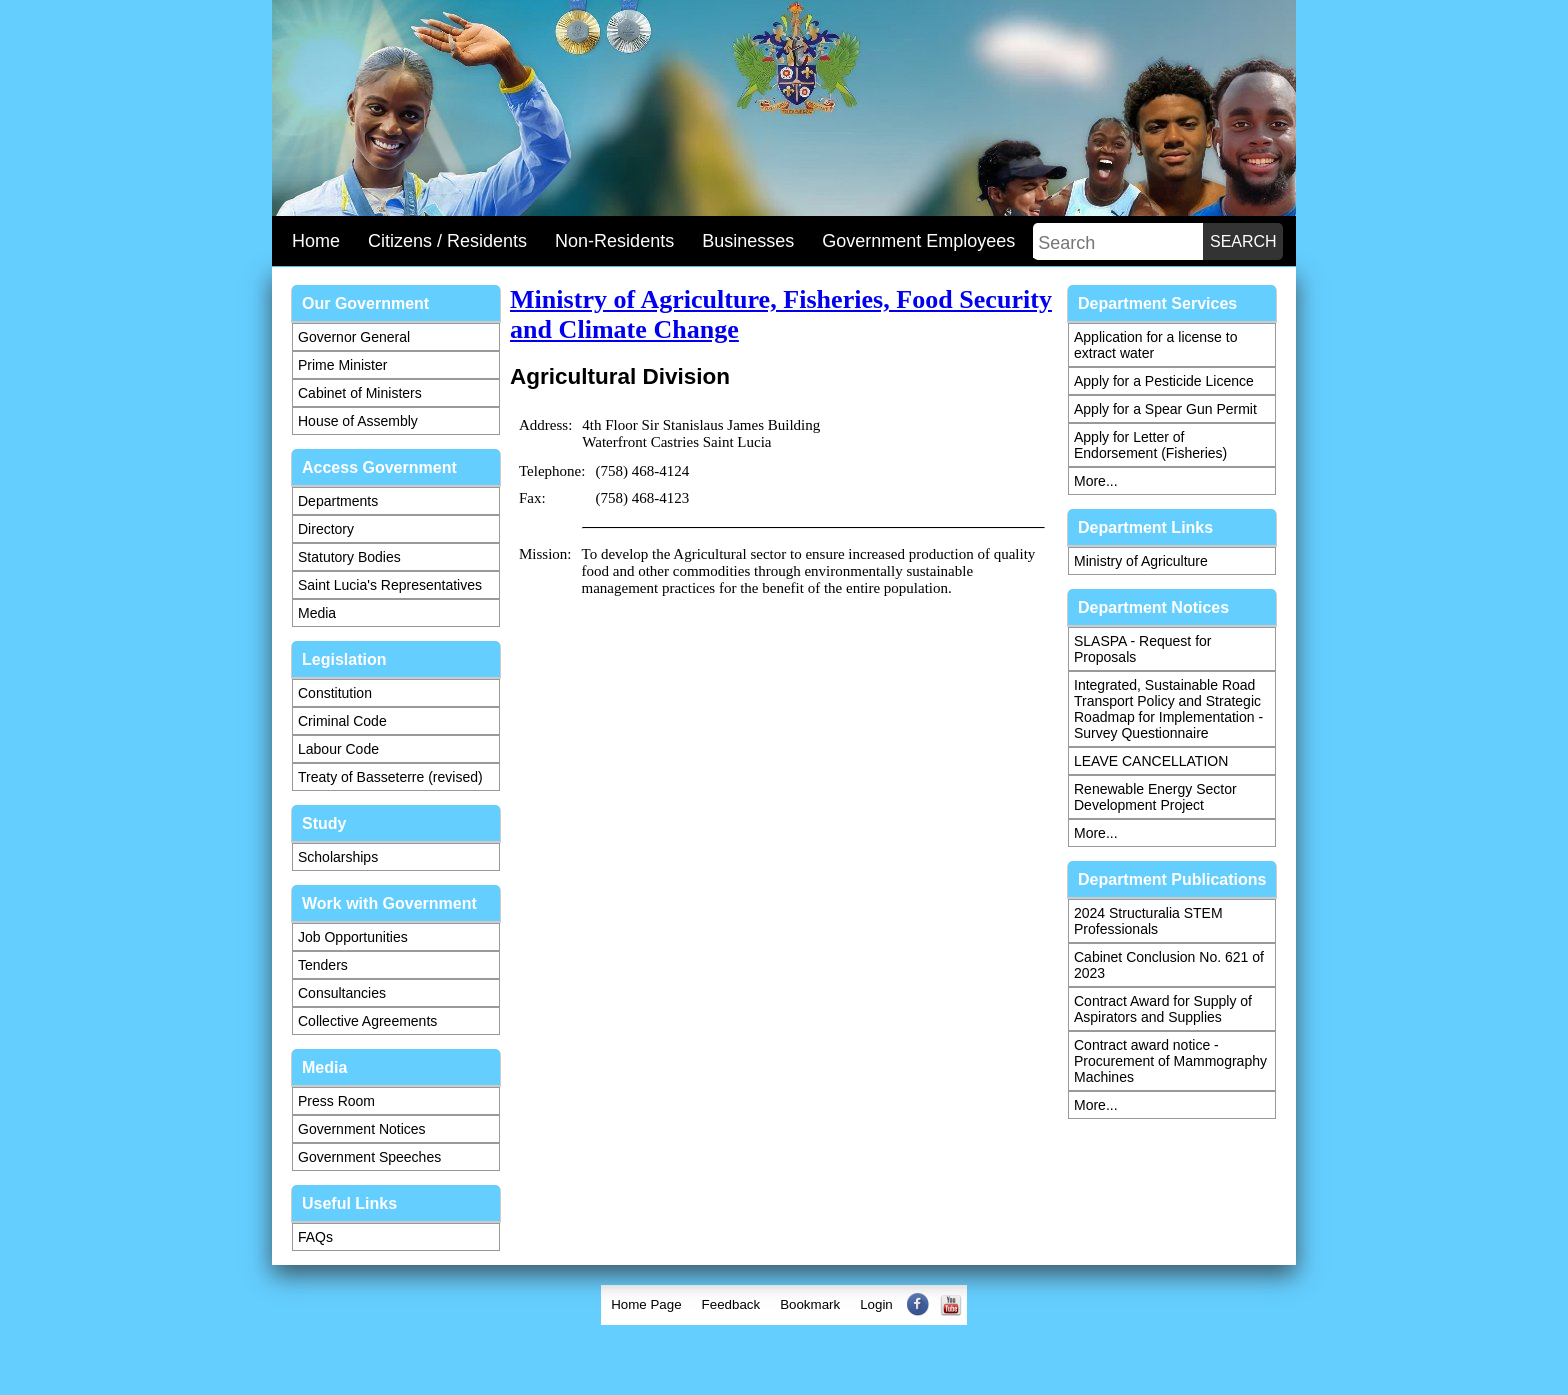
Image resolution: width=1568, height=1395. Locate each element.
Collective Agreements (367, 1021)
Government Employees (918, 241)
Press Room (336, 1101)
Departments (338, 501)
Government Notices (362, 1129)
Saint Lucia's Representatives (390, 585)
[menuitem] (646, 1305)
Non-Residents (614, 241)
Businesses (748, 241)
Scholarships (338, 857)
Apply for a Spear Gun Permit (1165, 409)
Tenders (323, 965)
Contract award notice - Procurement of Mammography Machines (1170, 1061)
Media (317, 613)
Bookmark (810, 1304)
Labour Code (338, 749)
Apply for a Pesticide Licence (1164, 381)
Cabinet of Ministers (360, 393)
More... (1096, 481)
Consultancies (342, 993)
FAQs (315, 1237)
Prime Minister (342, 365)
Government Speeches (369, 1157)
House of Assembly (358, 421)
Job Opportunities (353, 937)
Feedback (731, 1304)
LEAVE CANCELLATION (1151, 761)
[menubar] (784, 1305)
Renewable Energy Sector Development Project (1155, 797)
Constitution (335, 693)
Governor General (354, 337)
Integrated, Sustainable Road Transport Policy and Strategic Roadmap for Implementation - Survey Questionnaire (1168, 709)
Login (876, 1304)
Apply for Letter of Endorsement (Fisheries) (1150, 445)
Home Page (646, 1304)
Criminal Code (342, 721)
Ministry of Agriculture (1141, 561)
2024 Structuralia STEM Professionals (1148, 921)
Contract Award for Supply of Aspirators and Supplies (1163, 1009)
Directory (326, 529)
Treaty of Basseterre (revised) (390, 777)
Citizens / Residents (447, 241)
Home (316, 241)
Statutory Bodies (349, 557)
